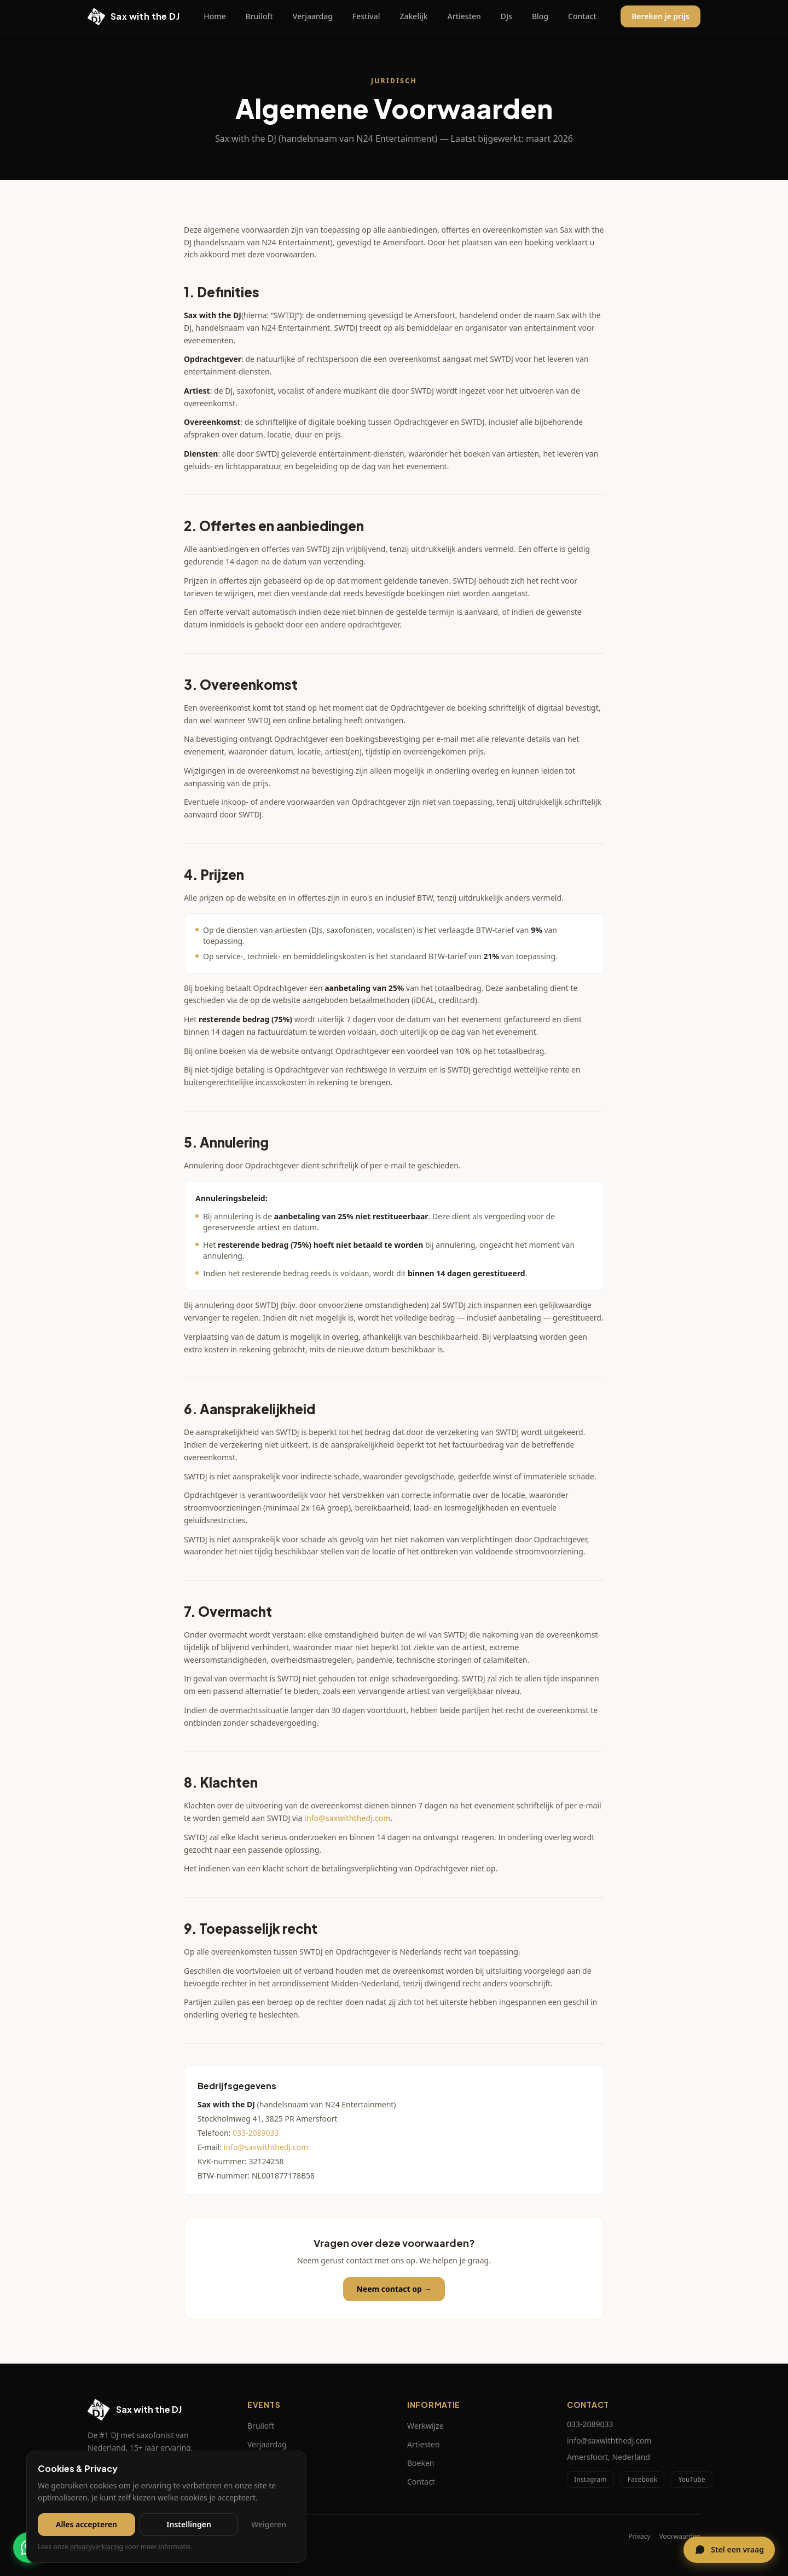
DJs (506, 16)
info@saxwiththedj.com (347, 1818)
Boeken (420, 2463)
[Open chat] (729, 2550)
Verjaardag (313, 16)
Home (214, 16)
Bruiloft (259, 16)
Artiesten (464, 16)
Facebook (643, 2479)
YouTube (691, 2479)
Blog (540, 16)
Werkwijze (425, 2426)
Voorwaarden (679, 2536)
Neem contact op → (393, 2289)
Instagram (590, 2479)
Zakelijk (414, 16)
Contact (582, 16)
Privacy (639, 2536)
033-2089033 (256, 2133)
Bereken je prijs (660, 16)
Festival (366, 16)
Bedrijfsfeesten (274, 2481)
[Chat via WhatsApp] (28, 2547)
